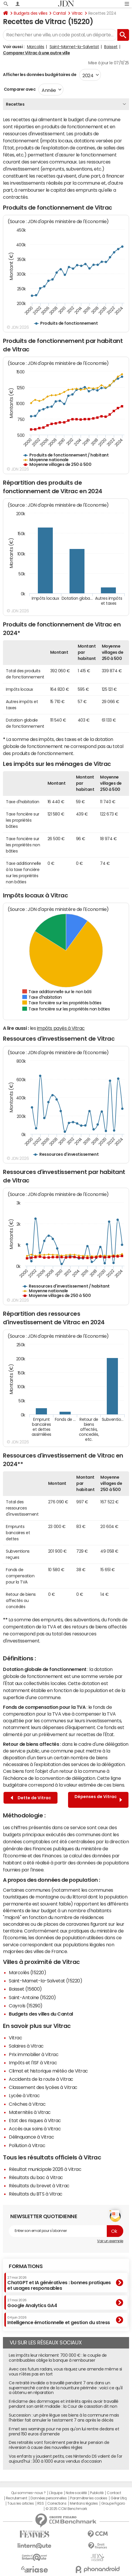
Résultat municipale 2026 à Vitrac (45, 2169)
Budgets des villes (30, 13)
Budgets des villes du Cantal (41, 2013)
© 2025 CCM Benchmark (66, 2509)
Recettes (15, 104)
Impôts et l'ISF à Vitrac (33, 2062)
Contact (114, 2493)
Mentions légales (84, 2503)
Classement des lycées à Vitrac (43, 2087)
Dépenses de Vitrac (98, 1800)
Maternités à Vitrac (30, 2112)
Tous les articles (20, 2503)
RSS (40, 2503)
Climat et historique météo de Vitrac (48, 2070)
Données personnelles (49, 2498)
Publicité (97, 2493)
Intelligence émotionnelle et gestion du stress (58, 2320)
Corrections (57, 2503)
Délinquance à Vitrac (31, 2136)
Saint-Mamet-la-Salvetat (74, 47)
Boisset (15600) (25, 1989)
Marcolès (35, 47)
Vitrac (77, 13)
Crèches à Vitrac (27, 2104)
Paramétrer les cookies (88, 2498)
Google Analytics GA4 (32, 2303)
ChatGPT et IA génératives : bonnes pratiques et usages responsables (59, 2283)
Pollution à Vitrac (27, 2145)
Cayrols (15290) (26, 2005)
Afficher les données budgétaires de (39, 75)
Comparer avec (19, 89)
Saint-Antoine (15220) (32, 1997)
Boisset (111, 47)
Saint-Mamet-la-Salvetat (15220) (45, 1980)
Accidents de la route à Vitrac (41, 2079)
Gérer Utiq (118, 2498)
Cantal (59, 13)
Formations (26, 2266)
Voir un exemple (110, 2241)
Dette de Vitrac (31, 1798)
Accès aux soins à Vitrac (35, 2128)
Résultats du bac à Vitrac (36, 2177)
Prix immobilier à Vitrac (33, 2054)
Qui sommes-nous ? (28, 2493)
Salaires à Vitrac (26, 2045)
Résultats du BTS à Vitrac (35, 2193)
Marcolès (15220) (27, 1972)
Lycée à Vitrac (24, 2095)
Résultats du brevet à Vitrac (39, 2185)
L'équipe (55, 2493)
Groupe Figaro (113, 2503)
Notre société (76, 2493)
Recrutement (16, 2498)
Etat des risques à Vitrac (35, 2120)
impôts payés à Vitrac (61, 1028)
